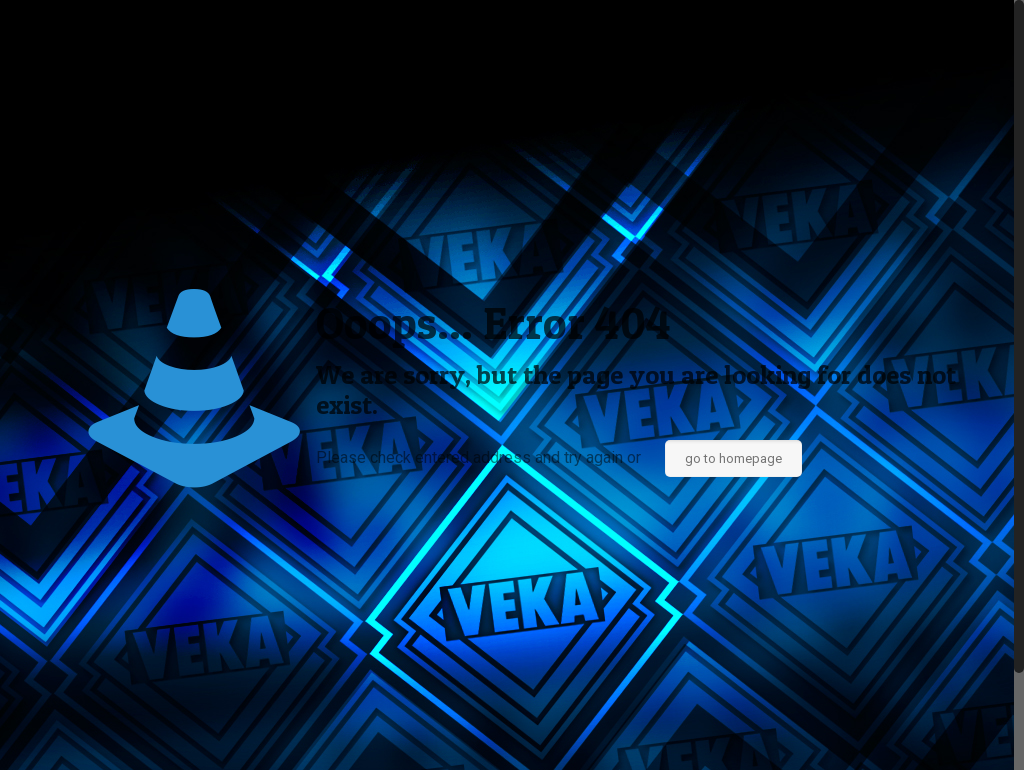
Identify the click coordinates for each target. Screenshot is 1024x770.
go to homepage (733, 458)
